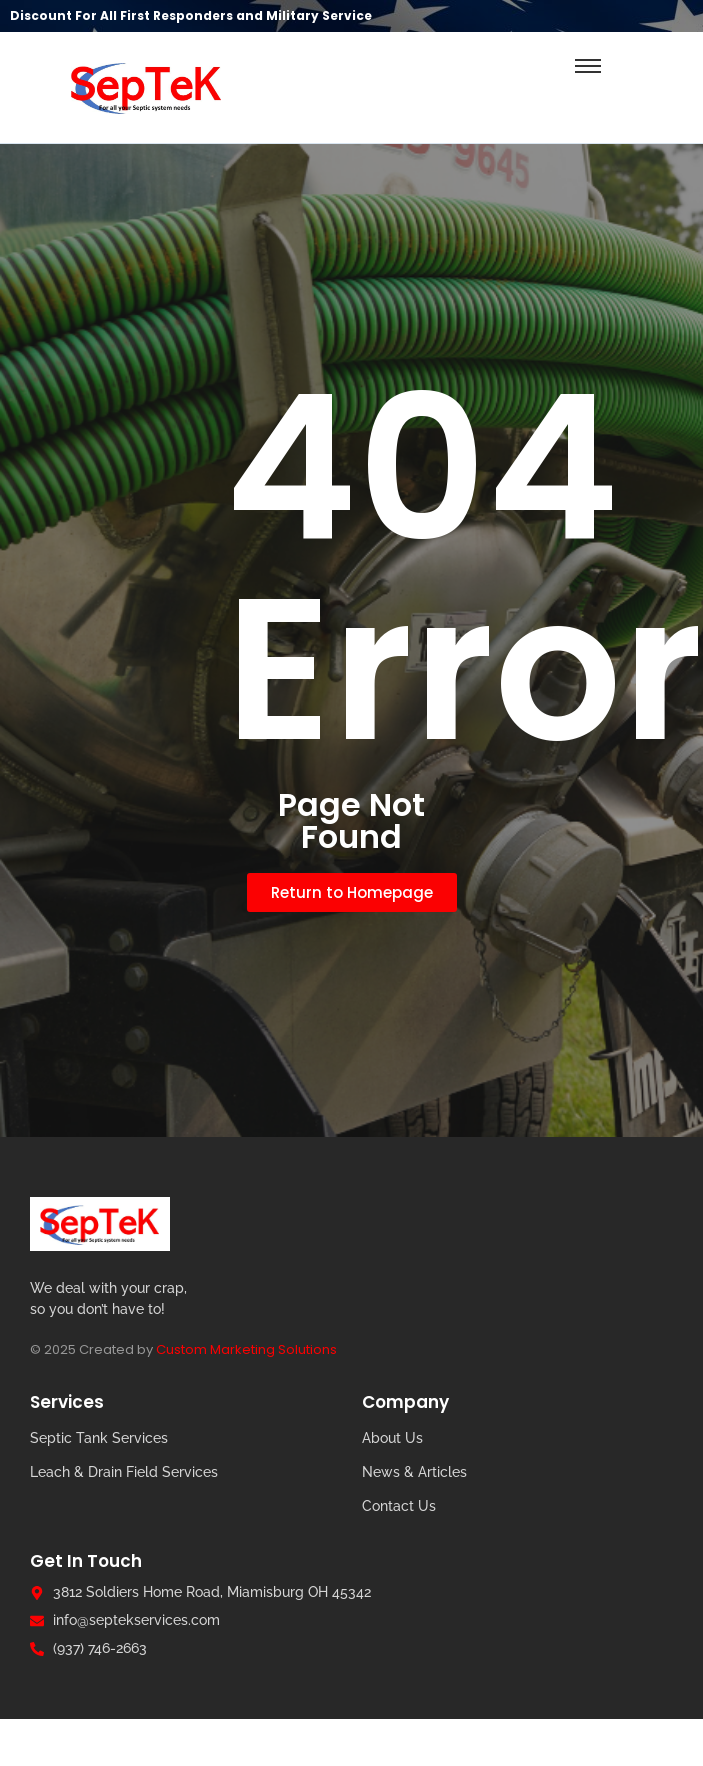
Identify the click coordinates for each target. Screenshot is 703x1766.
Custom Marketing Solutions (246, 1349)
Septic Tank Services (99, 1438)
